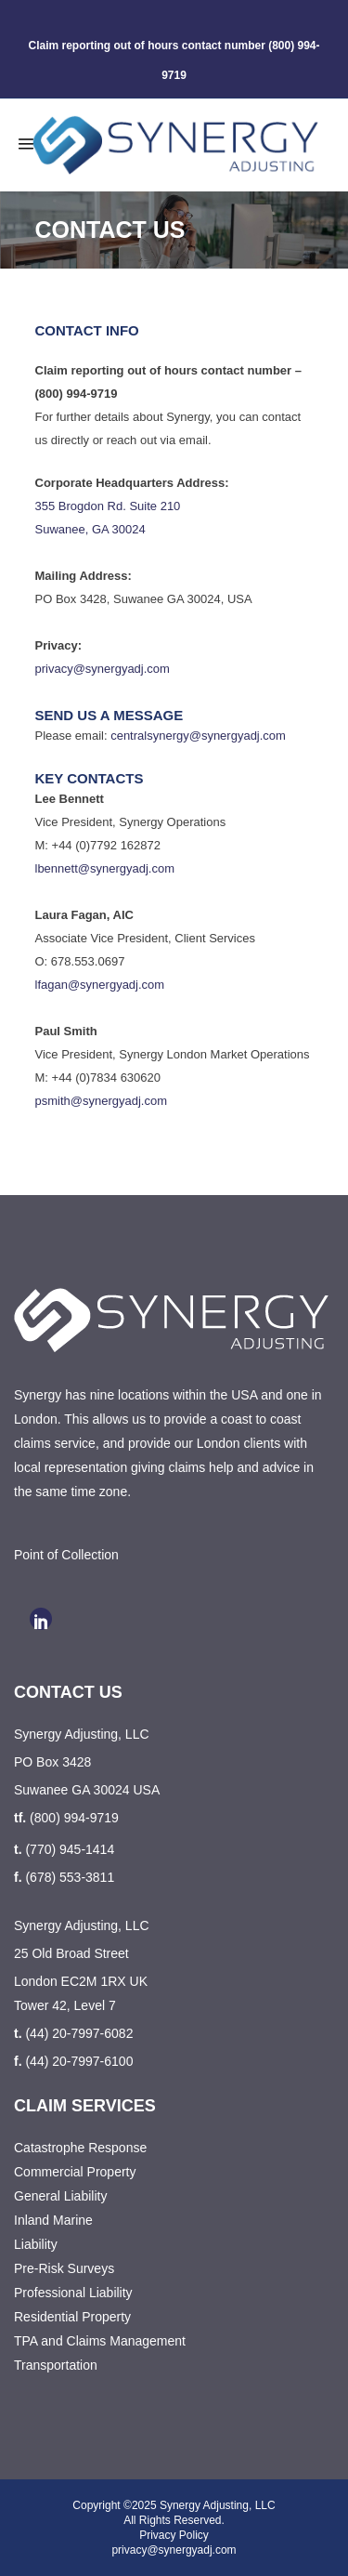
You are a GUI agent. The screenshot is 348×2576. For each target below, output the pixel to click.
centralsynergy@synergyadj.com (198, 736)
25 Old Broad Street (71, 1953)
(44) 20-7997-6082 (79, 2033)
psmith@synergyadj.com (101, 1101)
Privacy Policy (174, 2535)
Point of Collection (66, 1554)
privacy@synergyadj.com (102, 669)
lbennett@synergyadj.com (105, 868)
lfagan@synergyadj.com (100, 985)
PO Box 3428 (52, 1762)
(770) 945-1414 (69, 1849)
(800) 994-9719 (74, 1817)
